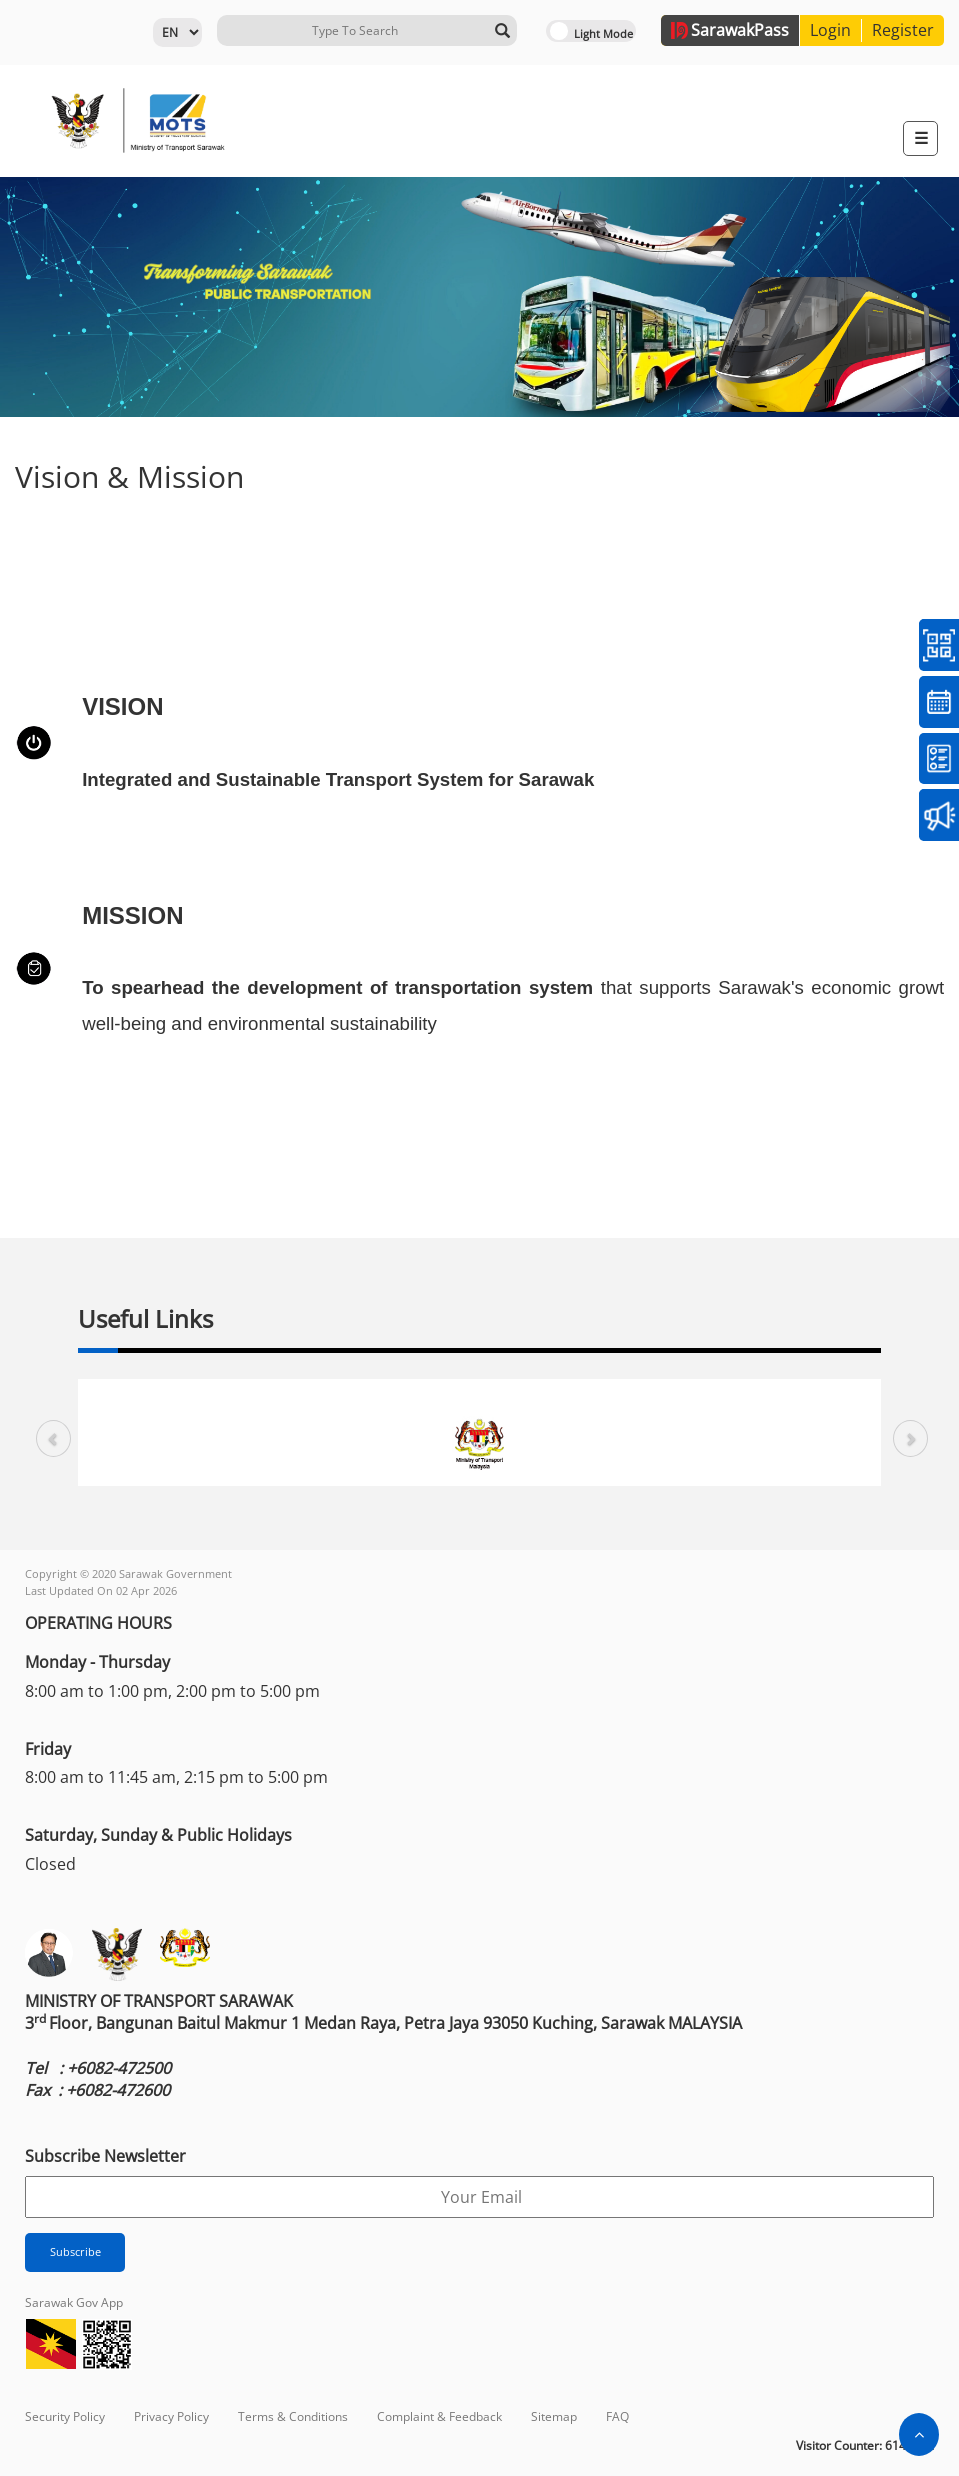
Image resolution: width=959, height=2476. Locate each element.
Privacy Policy (171, 2416)
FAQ (617, 2416)
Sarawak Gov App (74, 2302)
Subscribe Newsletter (105, 2156)
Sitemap (554, 2416)
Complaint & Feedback (439, 2416)
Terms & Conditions (293, 2416)
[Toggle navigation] (920, 138)
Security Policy (65, 2416)
